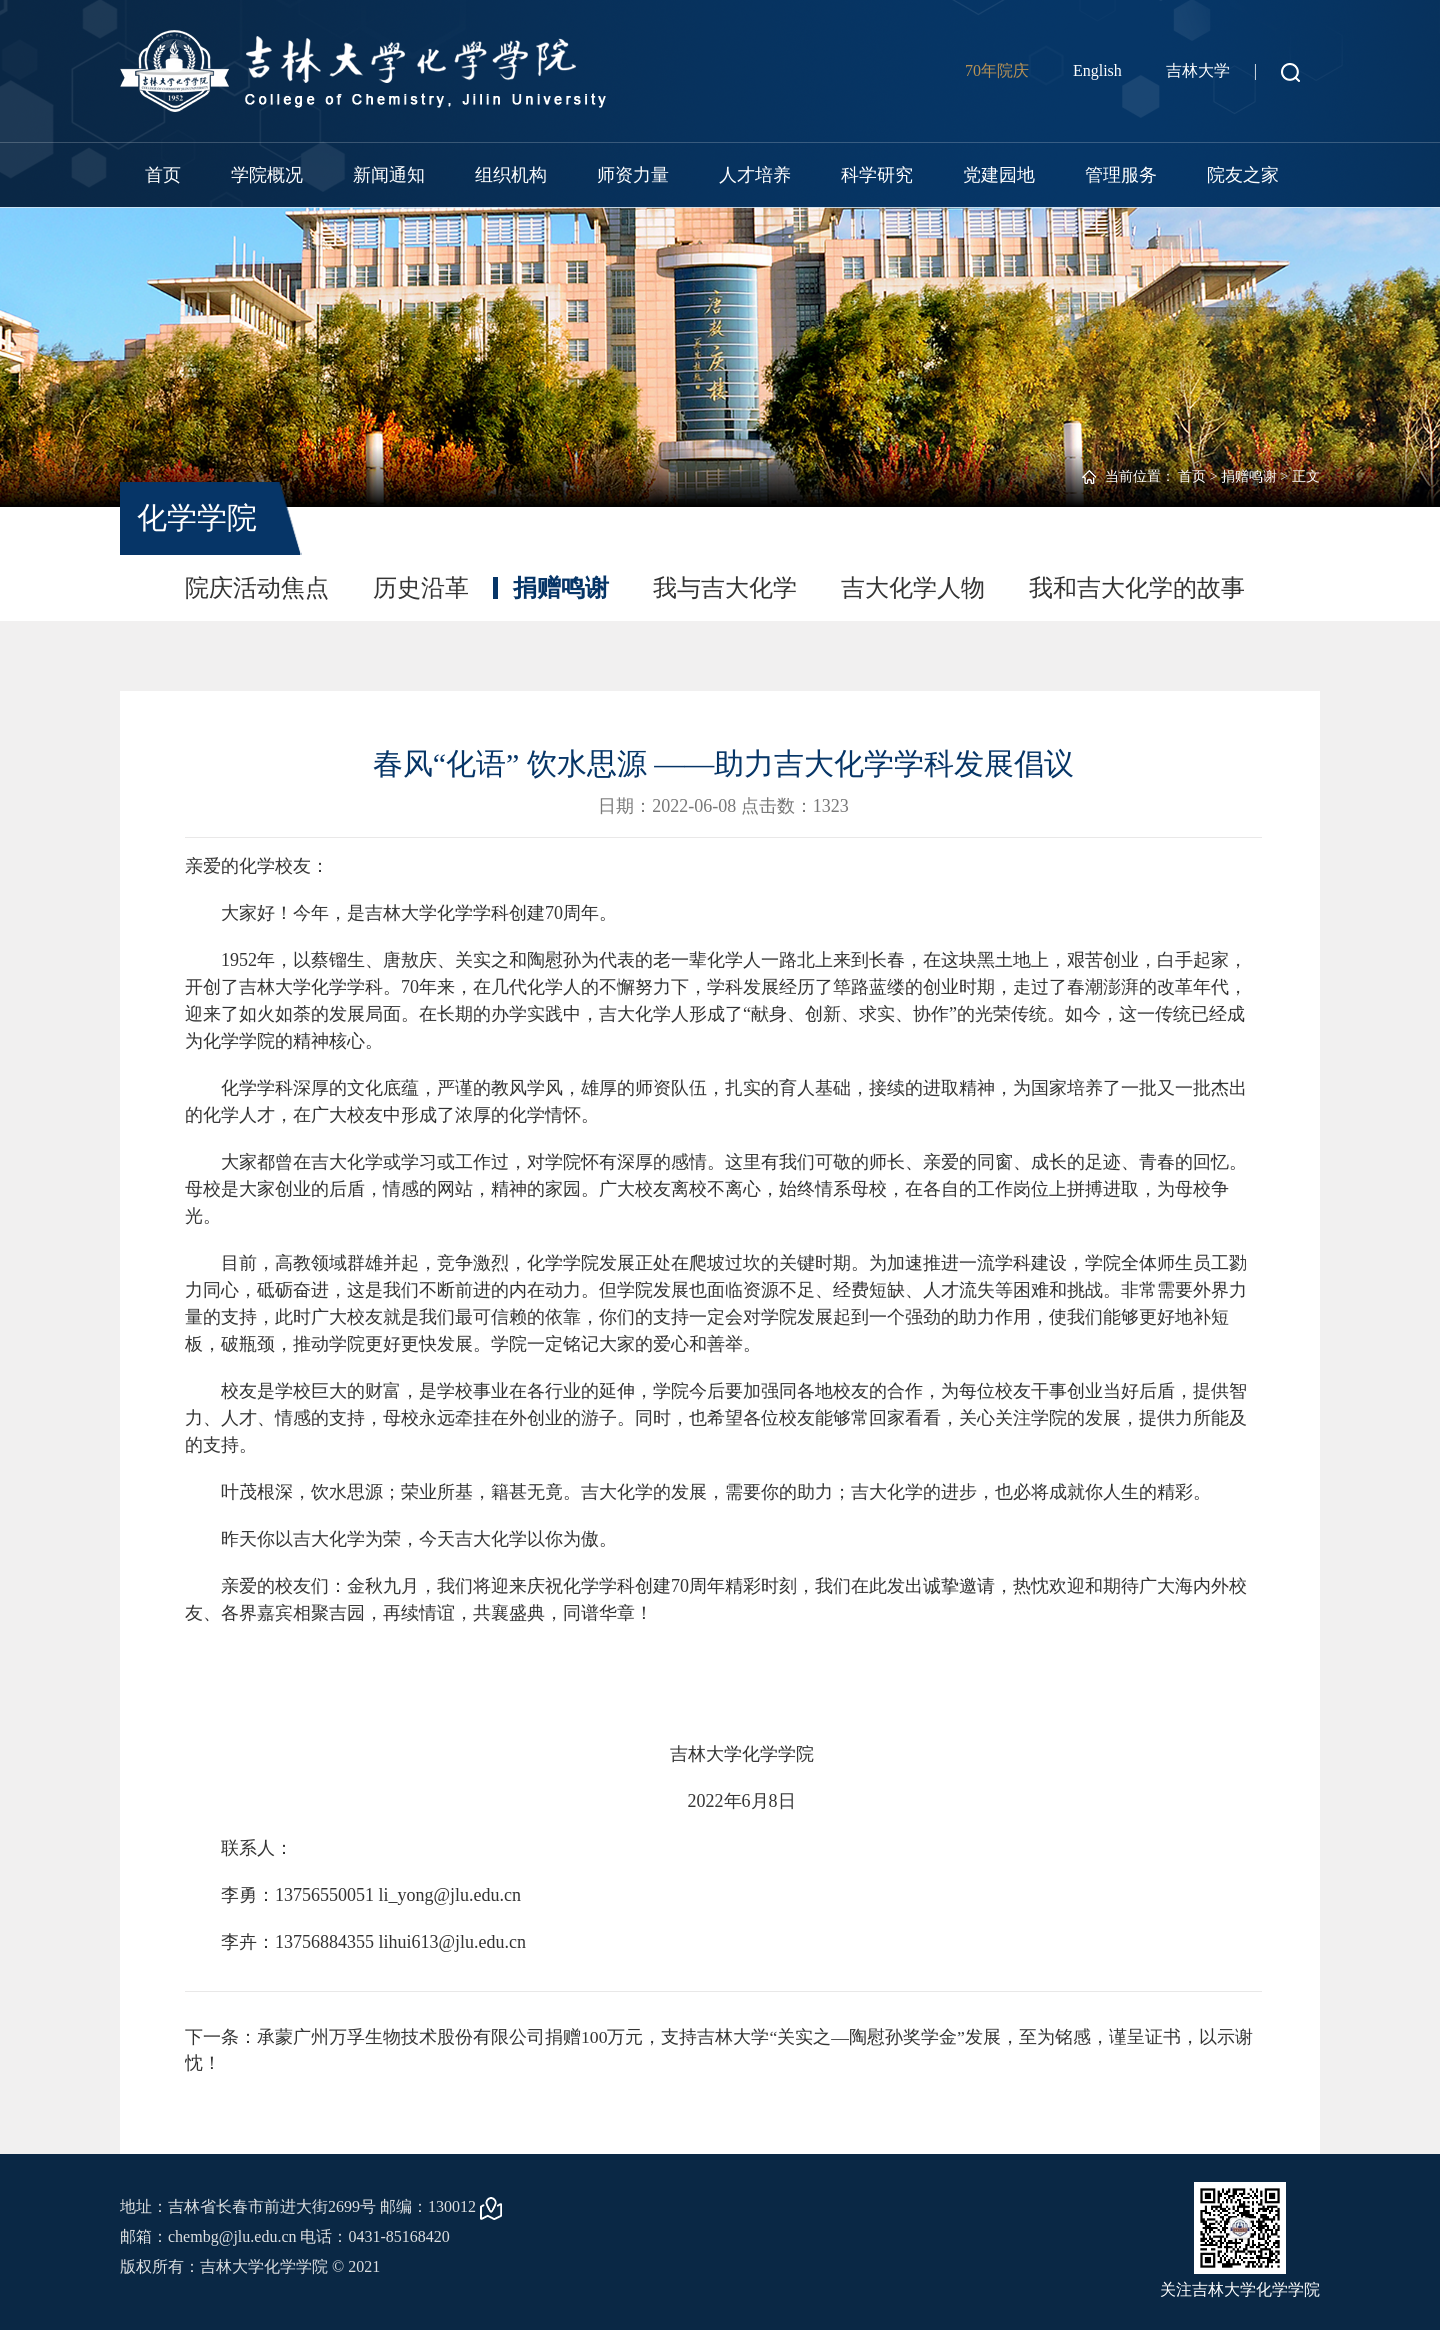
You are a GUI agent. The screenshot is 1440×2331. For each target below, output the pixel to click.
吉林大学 (1198, 70)
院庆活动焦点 (257, 588)
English (1097, 70)
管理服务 (1121, 175)
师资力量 (633, 175)
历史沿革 (421, 588)
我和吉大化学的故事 (1137, 588)
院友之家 (1243, 175)
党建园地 (999, 175)
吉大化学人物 (913, 588)
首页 (163, 175)
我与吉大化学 (725, 588)
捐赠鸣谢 (1249, 476)
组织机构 (511, 175)
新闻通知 (389, 175)
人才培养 (755, 175)
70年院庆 (997, 70)
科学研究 (877, 175)
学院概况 (267, 175)
